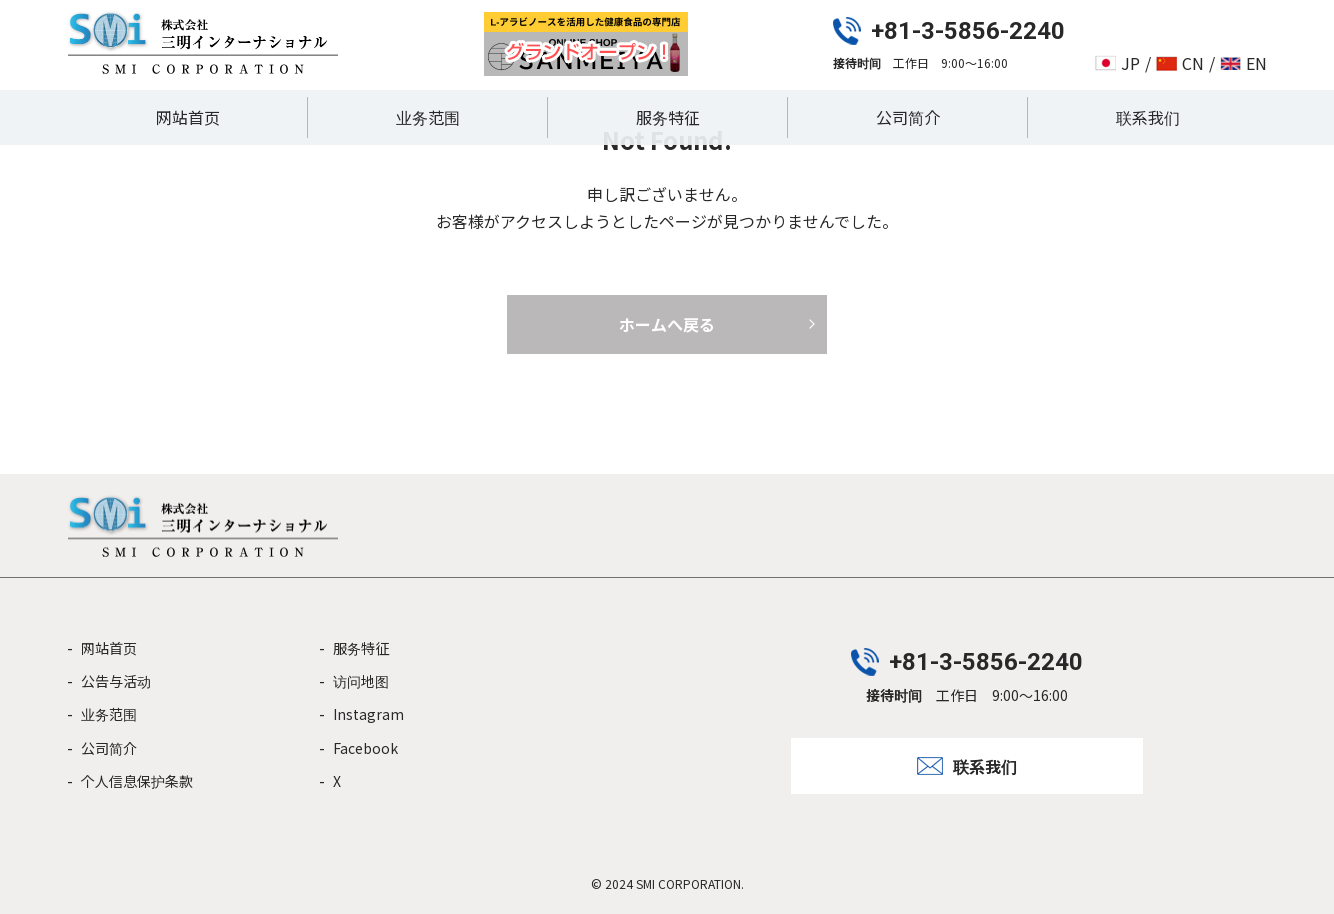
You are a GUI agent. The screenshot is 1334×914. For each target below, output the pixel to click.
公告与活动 (116, 681)
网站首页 (188, 117)
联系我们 (1148, 117)
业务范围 (428, 117)
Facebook (365, 748)
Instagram (368, 714)
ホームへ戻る (667, 324)
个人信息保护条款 (137, 781)
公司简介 (908, 117)
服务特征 (668, 117)
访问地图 (361, 681)
